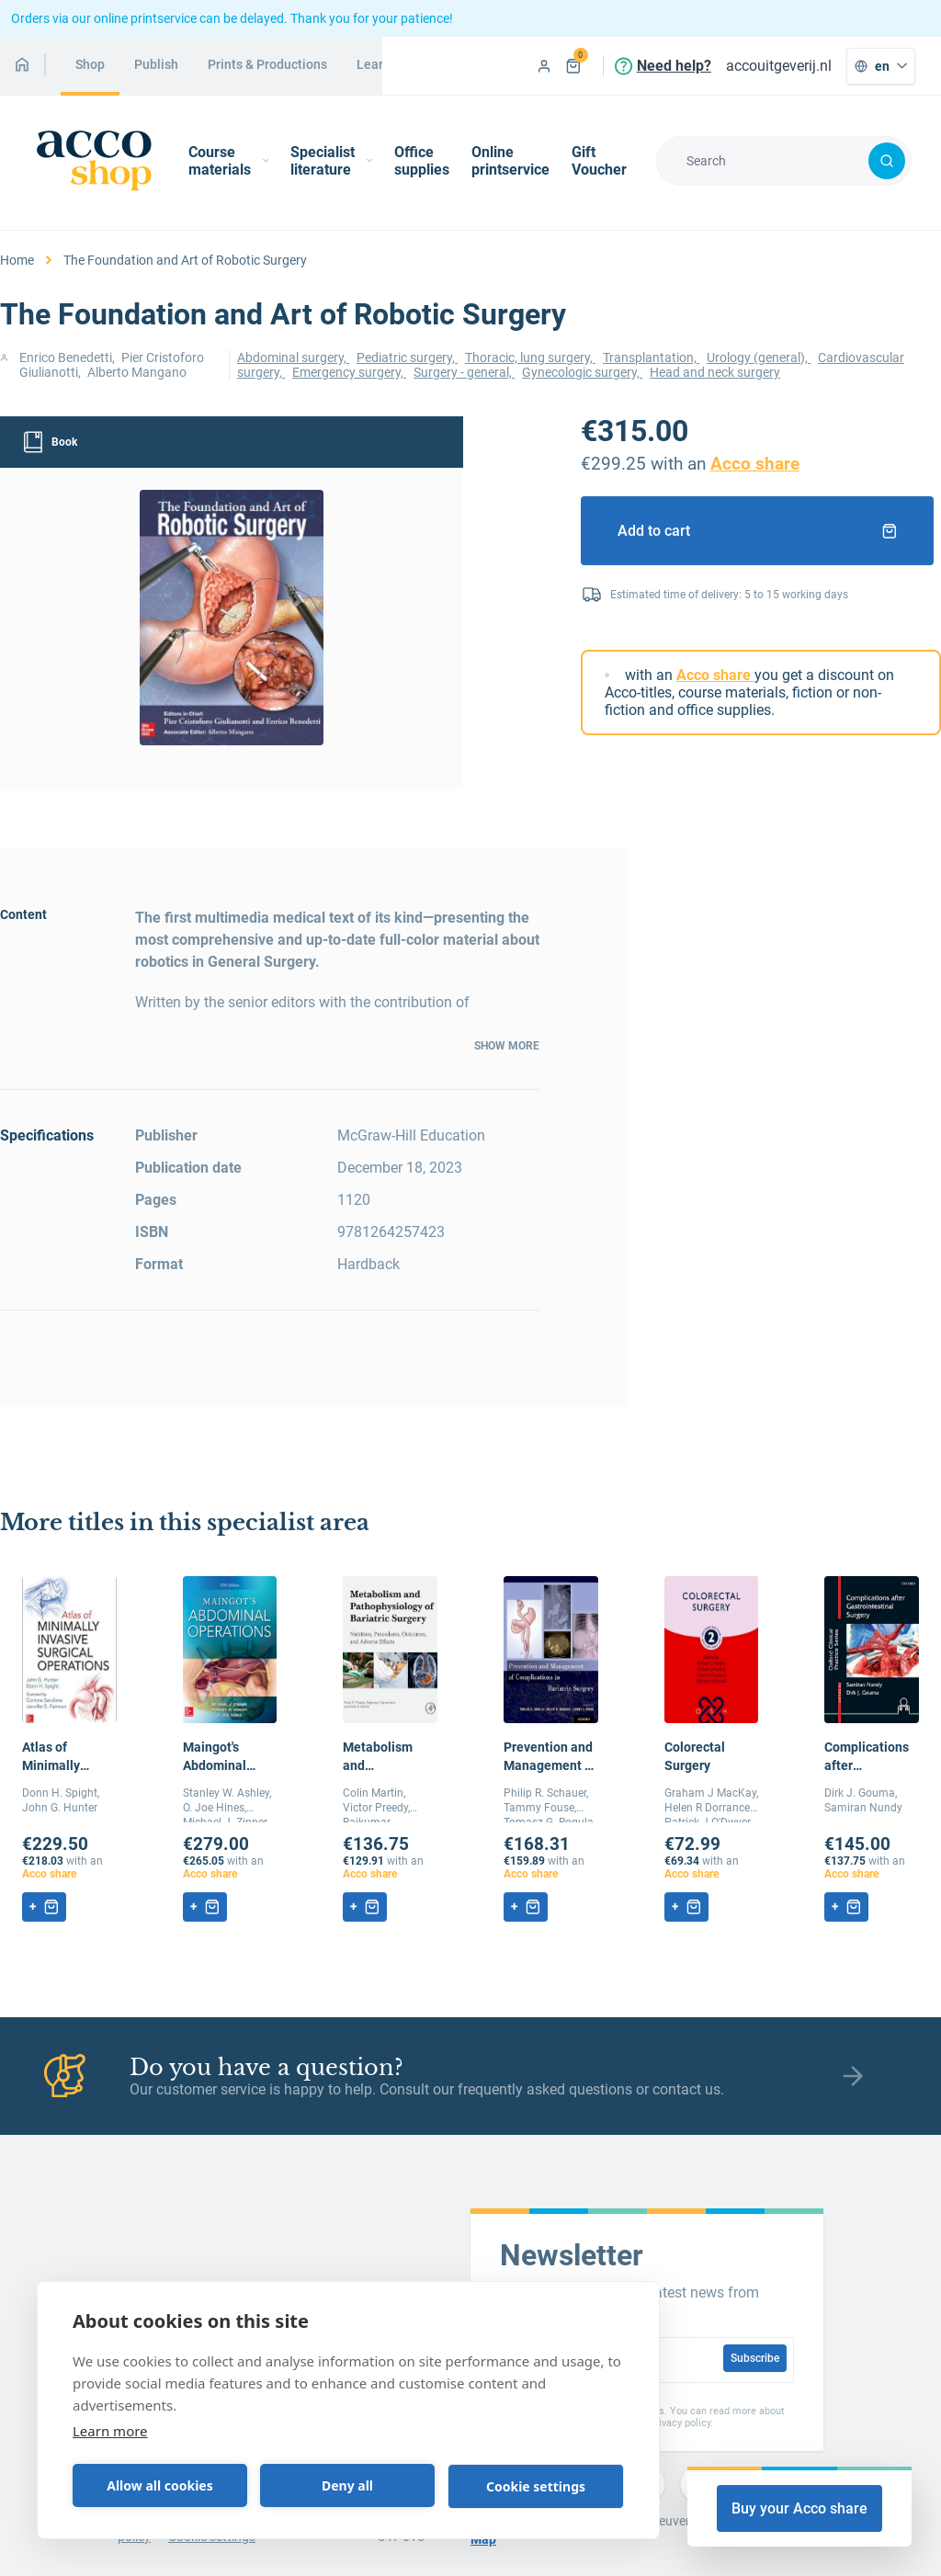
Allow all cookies (159, 2485)
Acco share (754, 463)
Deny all (347, 2485)
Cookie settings (535, 2486)
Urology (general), (759, 357)
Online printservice (510, 160)
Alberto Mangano (137, 372)
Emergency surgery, (349, 372)
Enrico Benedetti (65, 357)
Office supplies (421, 160)
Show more (506, 1045)
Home (17, 260)
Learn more (110, 2431)
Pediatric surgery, (407, 357)
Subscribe (755, 2358)
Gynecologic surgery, (582, 372)
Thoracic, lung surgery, (530, 357)
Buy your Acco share (799, 2508)
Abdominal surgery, (293, 357)
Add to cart (757, 530)
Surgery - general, (464, 372)
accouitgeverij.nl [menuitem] (779, 65)
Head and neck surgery (715, 372)
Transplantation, (651, 357)
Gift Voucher (599, 160)
